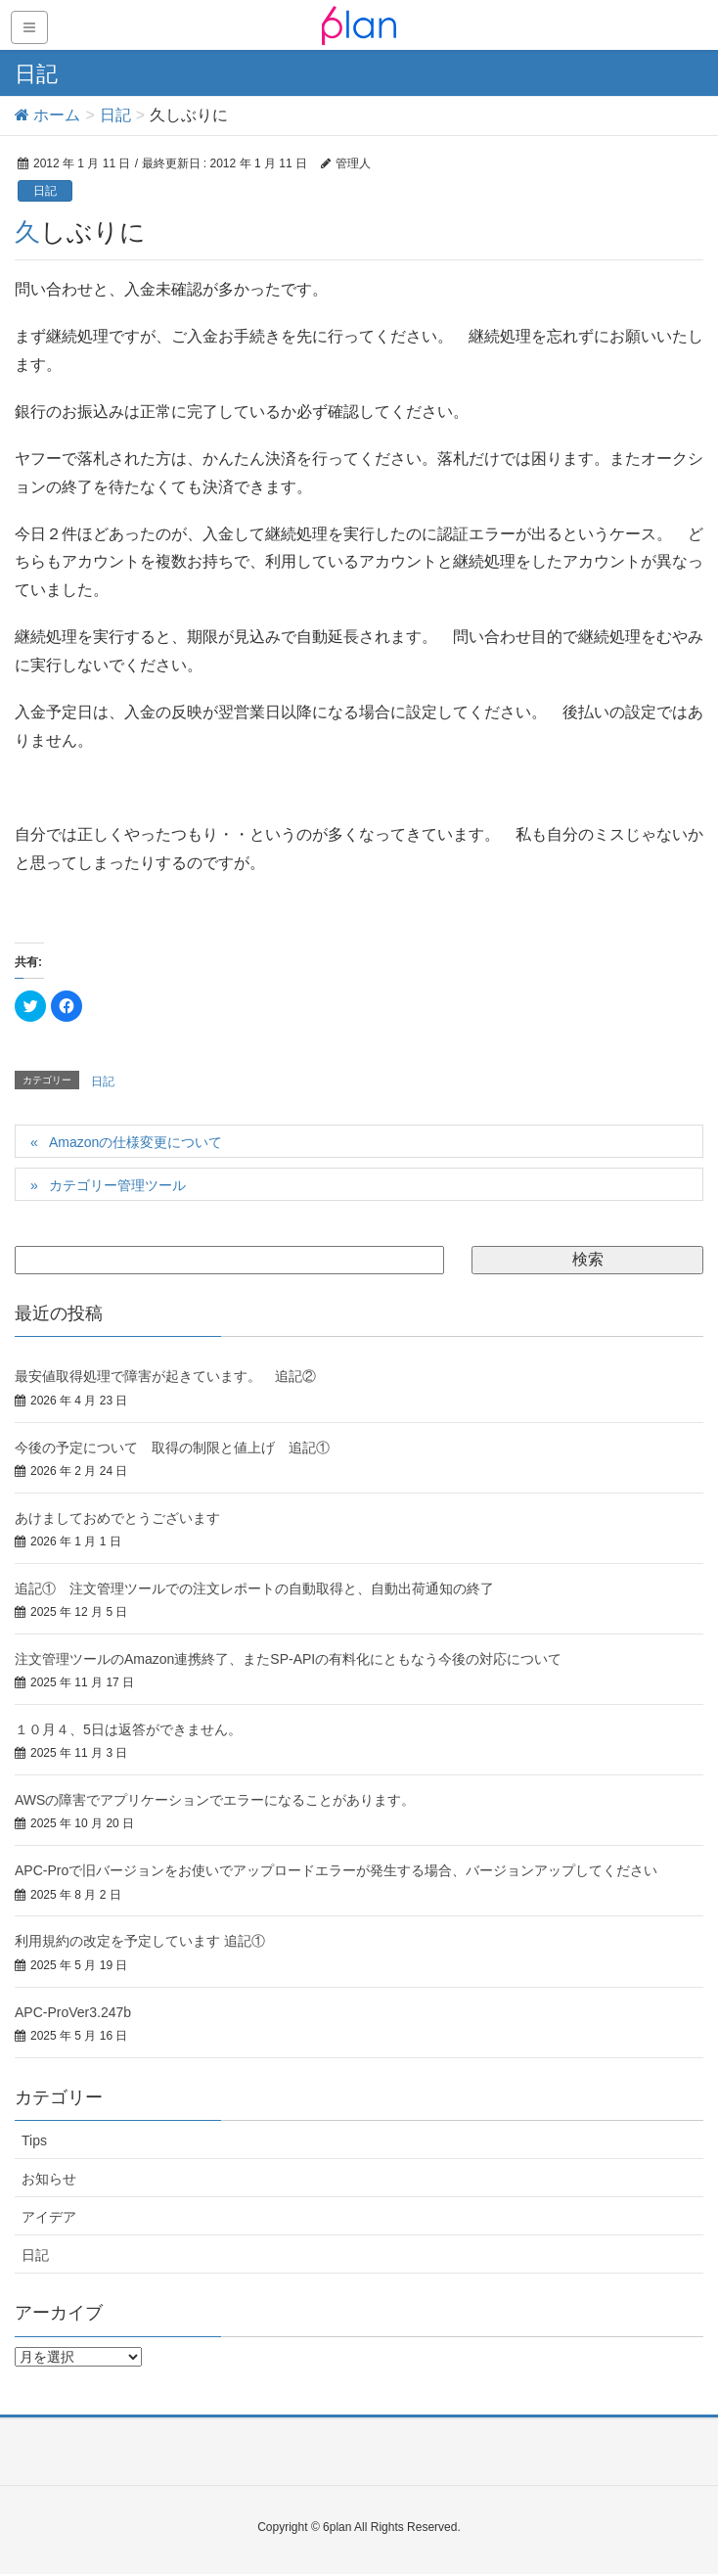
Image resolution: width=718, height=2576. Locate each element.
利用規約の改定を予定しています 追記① (140, 1941)
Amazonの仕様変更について (135, 1142)
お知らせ (49, 2178)
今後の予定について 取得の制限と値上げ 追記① (172, 1447)
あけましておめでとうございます (117, 1518)
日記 (45, 191)
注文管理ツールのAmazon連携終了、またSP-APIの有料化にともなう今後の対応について (288, 1659)
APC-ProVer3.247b (73, 2012)
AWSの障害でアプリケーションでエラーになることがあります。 (215, 1800)
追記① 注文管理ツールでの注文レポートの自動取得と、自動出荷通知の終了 (254, 1588)
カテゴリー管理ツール (117, 1185)
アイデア (49, 2217)
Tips (34, 2140)
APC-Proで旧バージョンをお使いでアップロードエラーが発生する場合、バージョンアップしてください (336, 1870)
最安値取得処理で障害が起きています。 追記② (165, 1376)
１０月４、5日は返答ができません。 (128, 1729)
